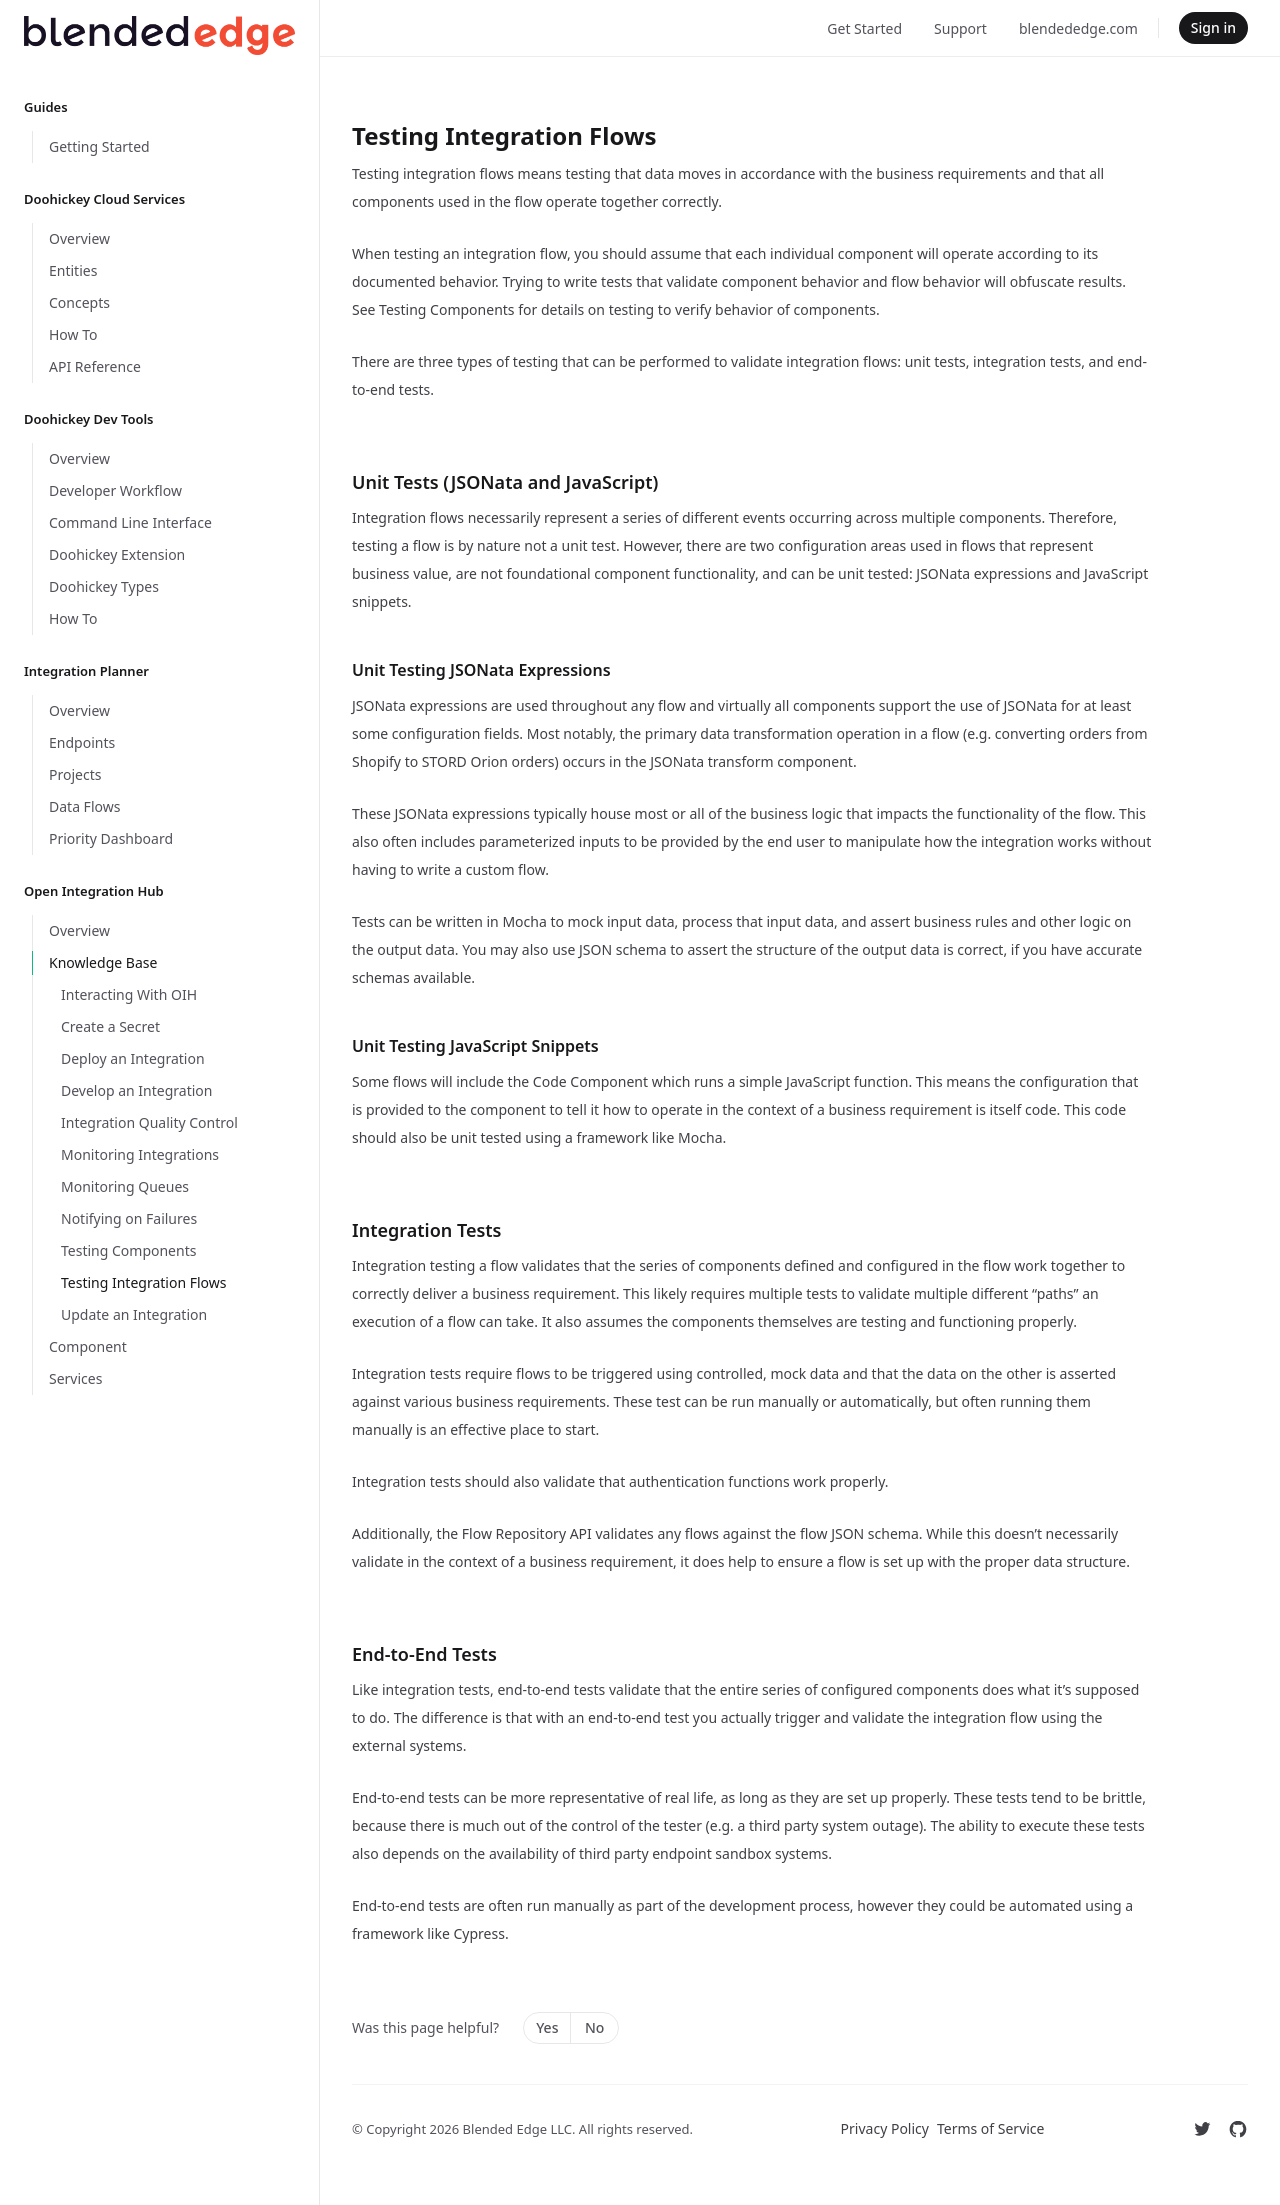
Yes (547, 2027)
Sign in (1213, 27)
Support (960, 28)
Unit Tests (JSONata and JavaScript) (505, 482)
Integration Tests (426, 1230)
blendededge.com (1078, 28)
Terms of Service (991, 2128)
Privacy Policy (885, 2128)
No (594, 2027)
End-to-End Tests (424, 1654)
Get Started (864, 28)
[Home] (159, 35)
